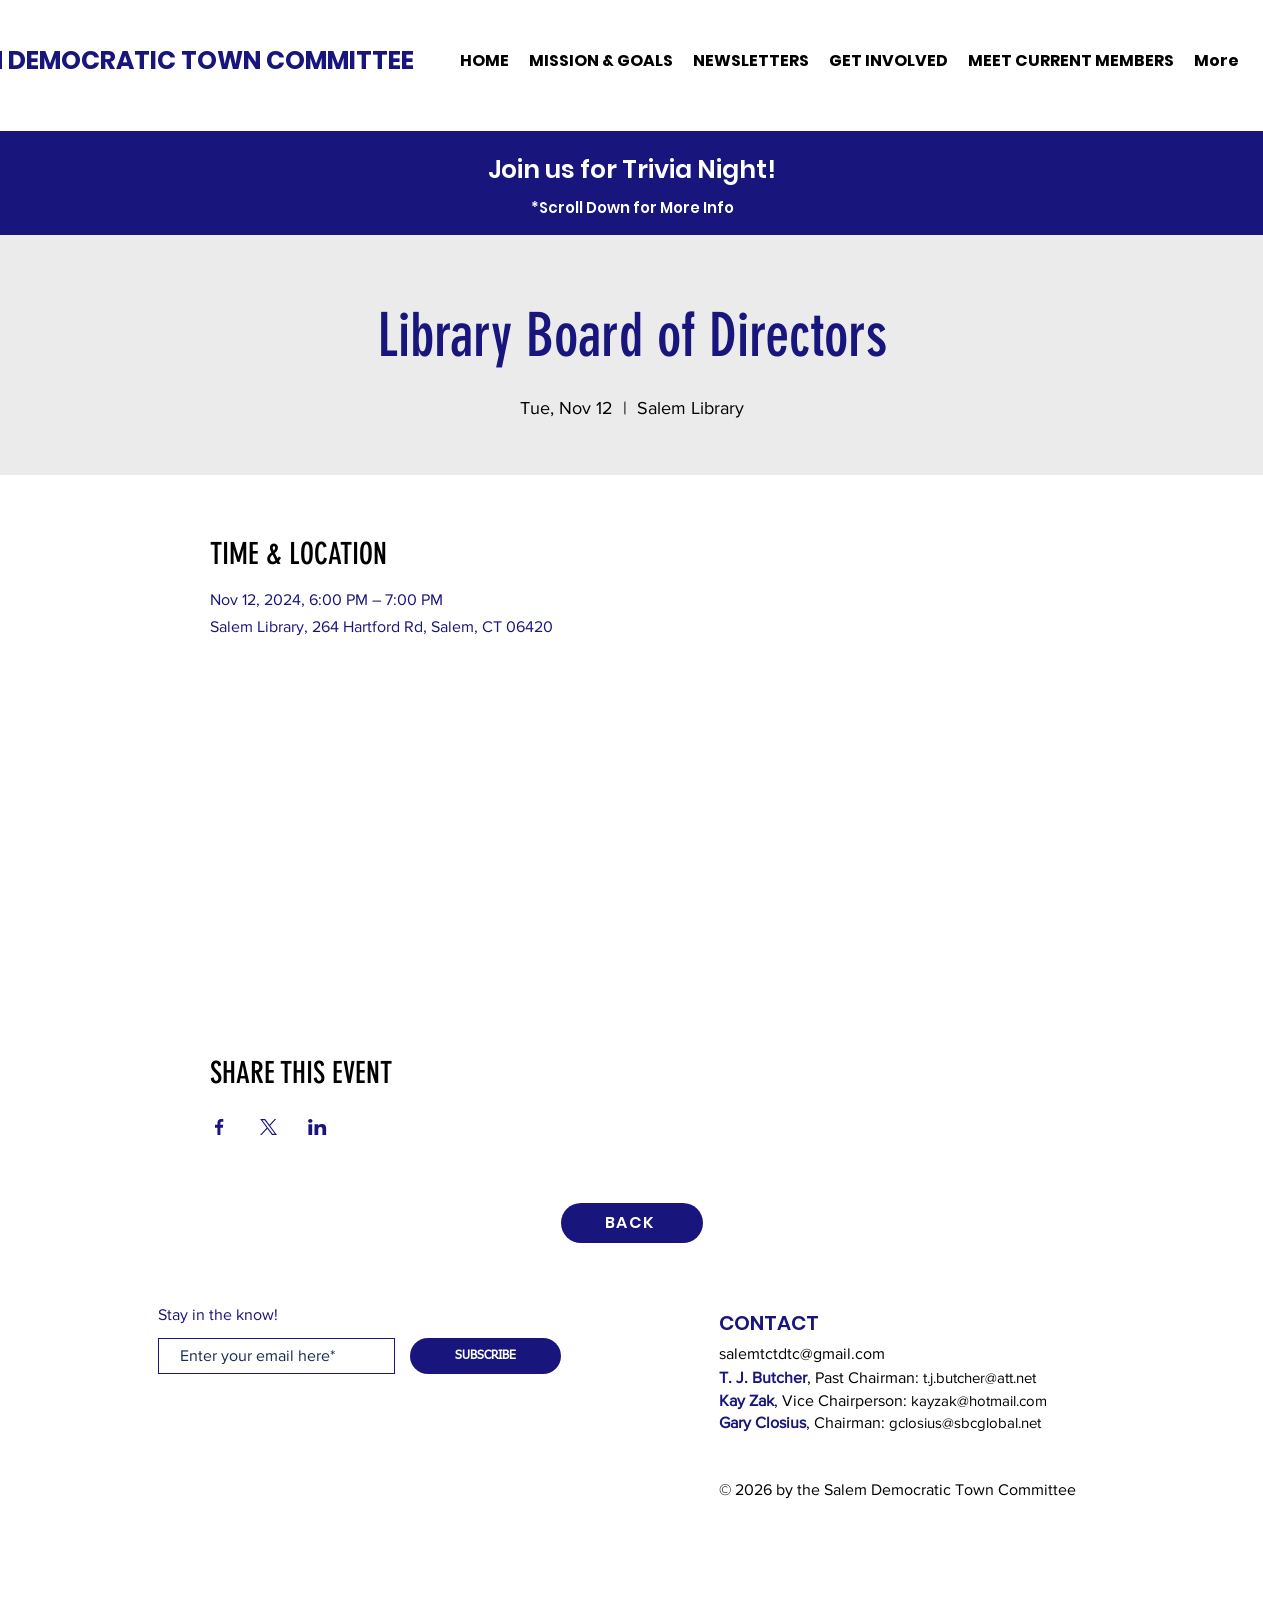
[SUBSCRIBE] (485, 1356)
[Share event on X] (268, 1127)
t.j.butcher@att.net (979, 1377)
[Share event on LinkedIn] (317, 1127)
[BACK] (632, 1223)
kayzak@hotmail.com (979, 1400)
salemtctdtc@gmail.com (802, 1353)
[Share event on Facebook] (219, 1127)
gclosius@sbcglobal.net (965, 1422)
